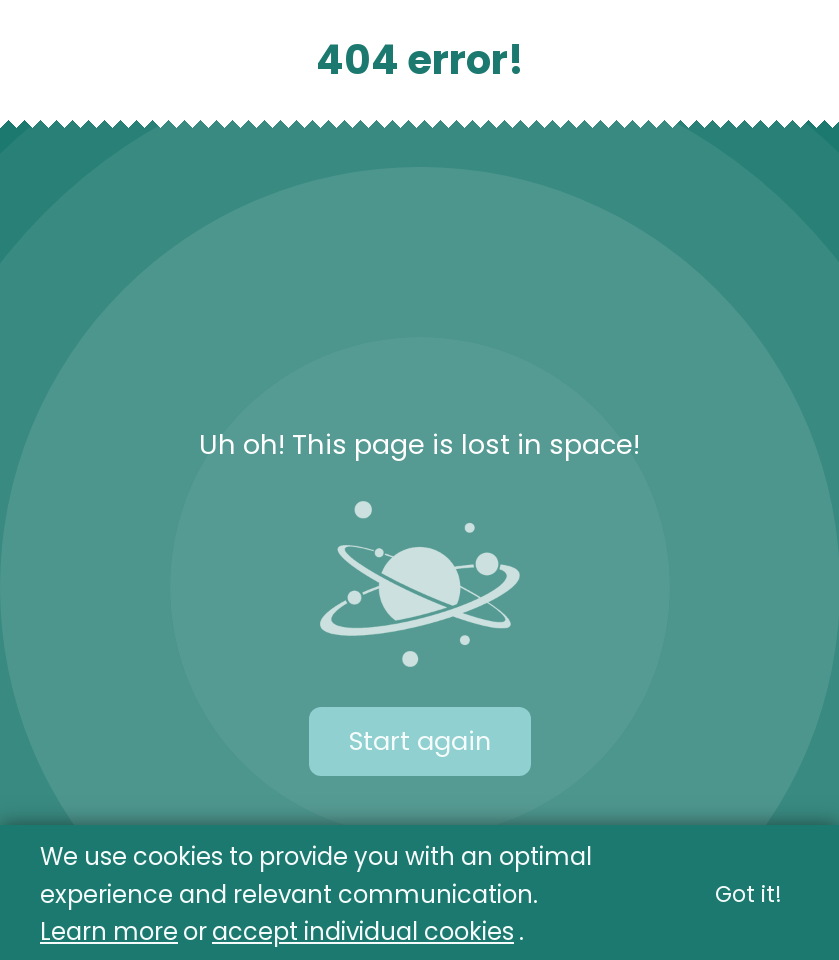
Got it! (748, 895)
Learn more (109, 931)
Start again (420, 741)
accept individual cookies (363, 931)
